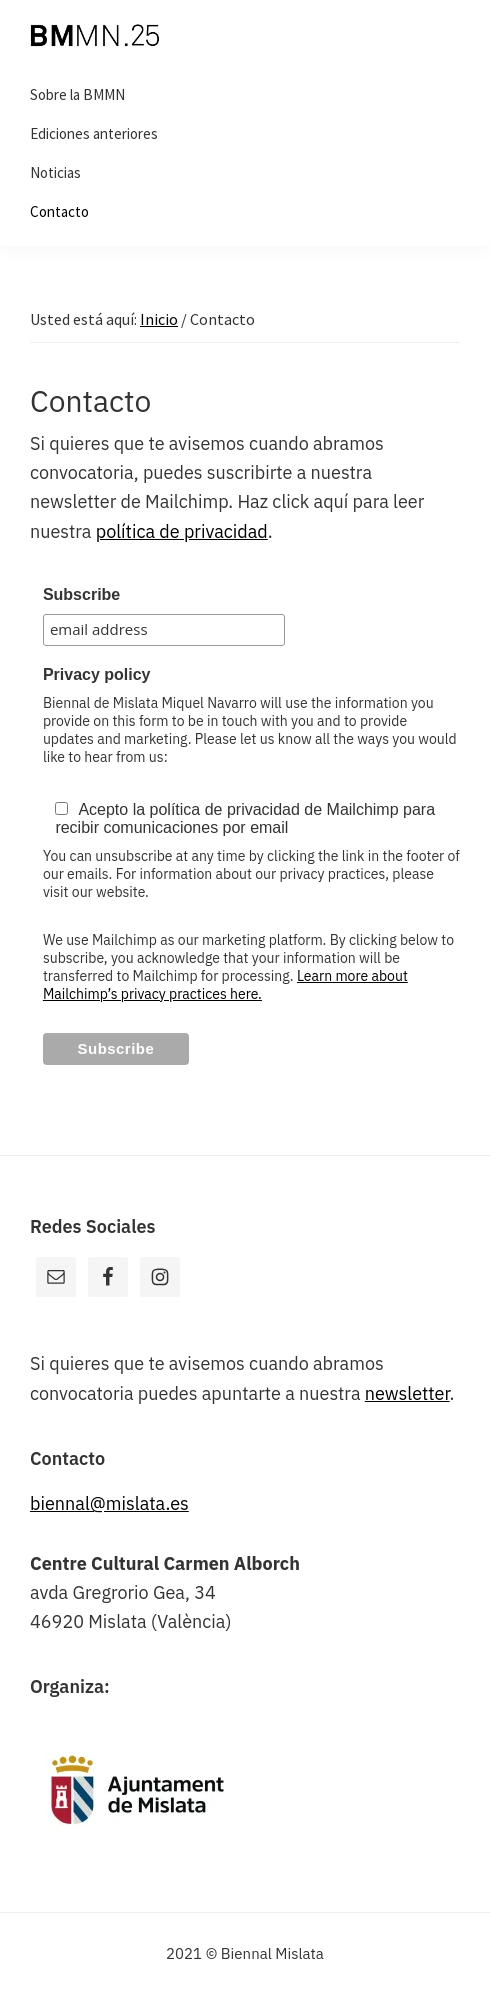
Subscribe (81, 594)
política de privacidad (182, 531)
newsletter (407, 1393)
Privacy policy (97, 674)
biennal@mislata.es (109, 1503)
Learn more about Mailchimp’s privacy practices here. (225, 985)
